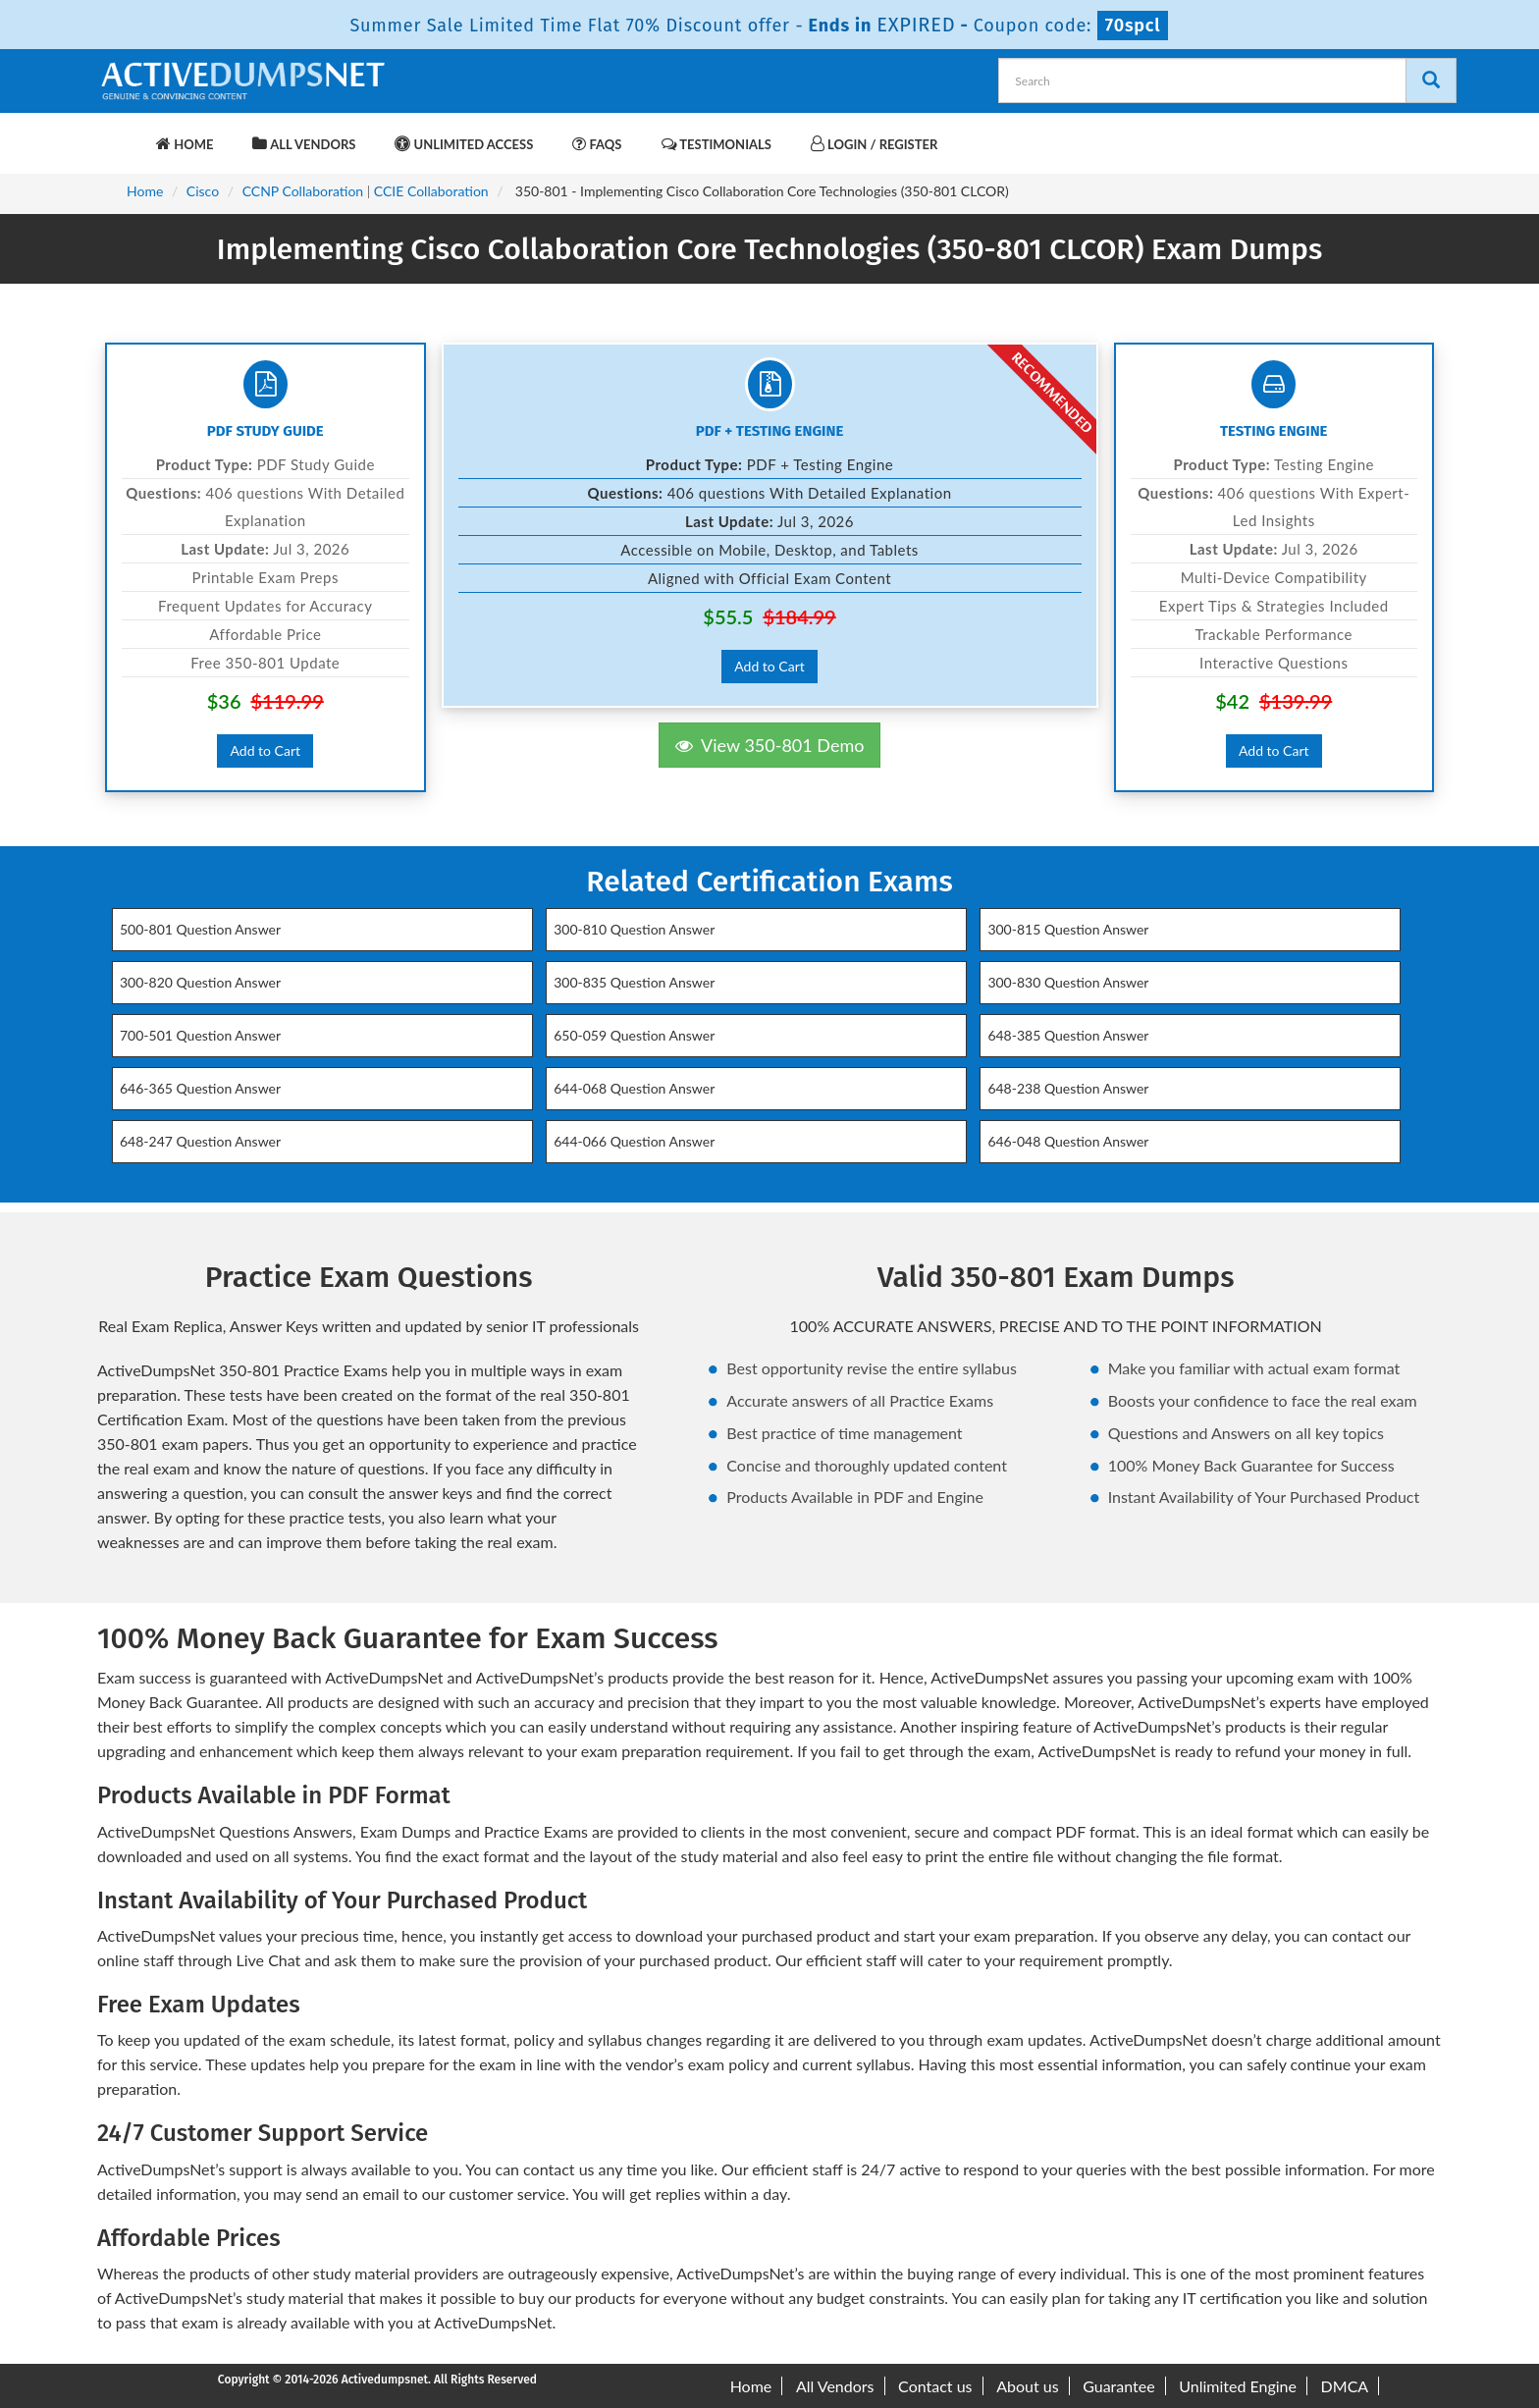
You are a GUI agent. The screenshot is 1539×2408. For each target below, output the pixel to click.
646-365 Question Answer (200, 1088)
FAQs (596, 143)
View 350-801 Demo (770, 745)
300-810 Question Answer (634, 929)
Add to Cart (265, 750)
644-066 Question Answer (634, 1141)
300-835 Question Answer (634, 982)
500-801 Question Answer (200, 929)
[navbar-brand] (121, 134)
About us (1027, 2386)
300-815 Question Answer (1067, 929)
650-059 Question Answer (634, 1035)
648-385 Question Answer (1067, 1035)
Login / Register (874, 143)
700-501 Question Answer (200, 1035)
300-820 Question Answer (200, 982)
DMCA (1345, 2386)
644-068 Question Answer (634, 1088)
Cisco (202, 191)
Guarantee (1118, 2386)
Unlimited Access (464, 143)
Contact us (935, 2386)
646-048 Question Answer (1067, 1141)
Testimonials (716, 143)
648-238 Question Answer (1067, 1088)
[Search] (1431, 80)
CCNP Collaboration (303, 191)
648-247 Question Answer (200, 1141)
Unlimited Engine (1238, 2386)
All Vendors (303, 143)
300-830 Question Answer (1067, 982)
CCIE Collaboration (431, 191)
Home (184, 143)
